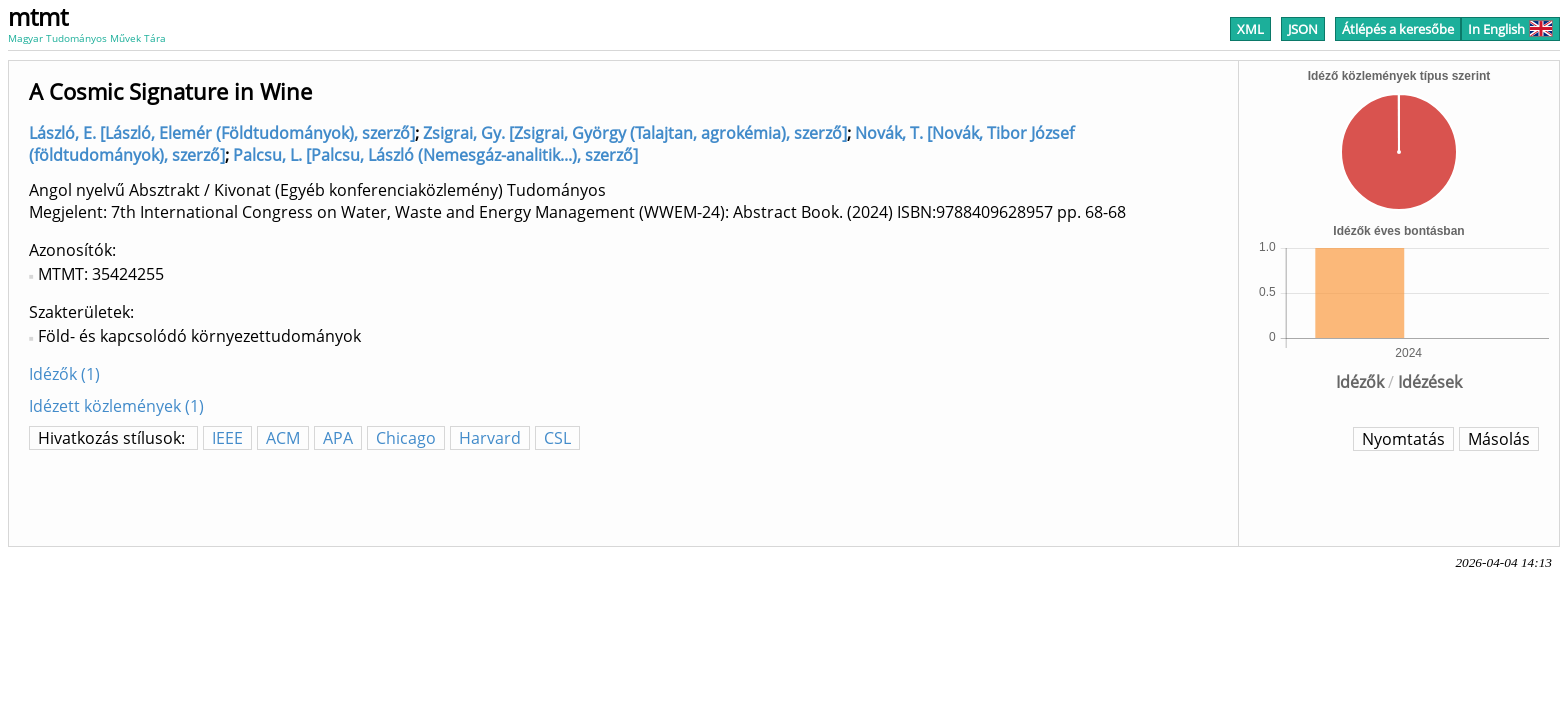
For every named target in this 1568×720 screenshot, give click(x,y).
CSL (557, 438)
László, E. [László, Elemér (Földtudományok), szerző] (222, 133)
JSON (1303, 29)
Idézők (1360, 382)
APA (338, 438)
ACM (283, 438)
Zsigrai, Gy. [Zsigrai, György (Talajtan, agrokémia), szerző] (635, 133)
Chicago (406, 438)
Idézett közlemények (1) (116, 406)
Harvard (490, 438)
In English (1510, 29)
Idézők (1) (64, 374)
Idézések (1430, 382)
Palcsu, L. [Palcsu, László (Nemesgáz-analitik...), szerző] (435, 155)
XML (1250, 29)
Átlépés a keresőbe (1398, 29)
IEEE (227, 438)
